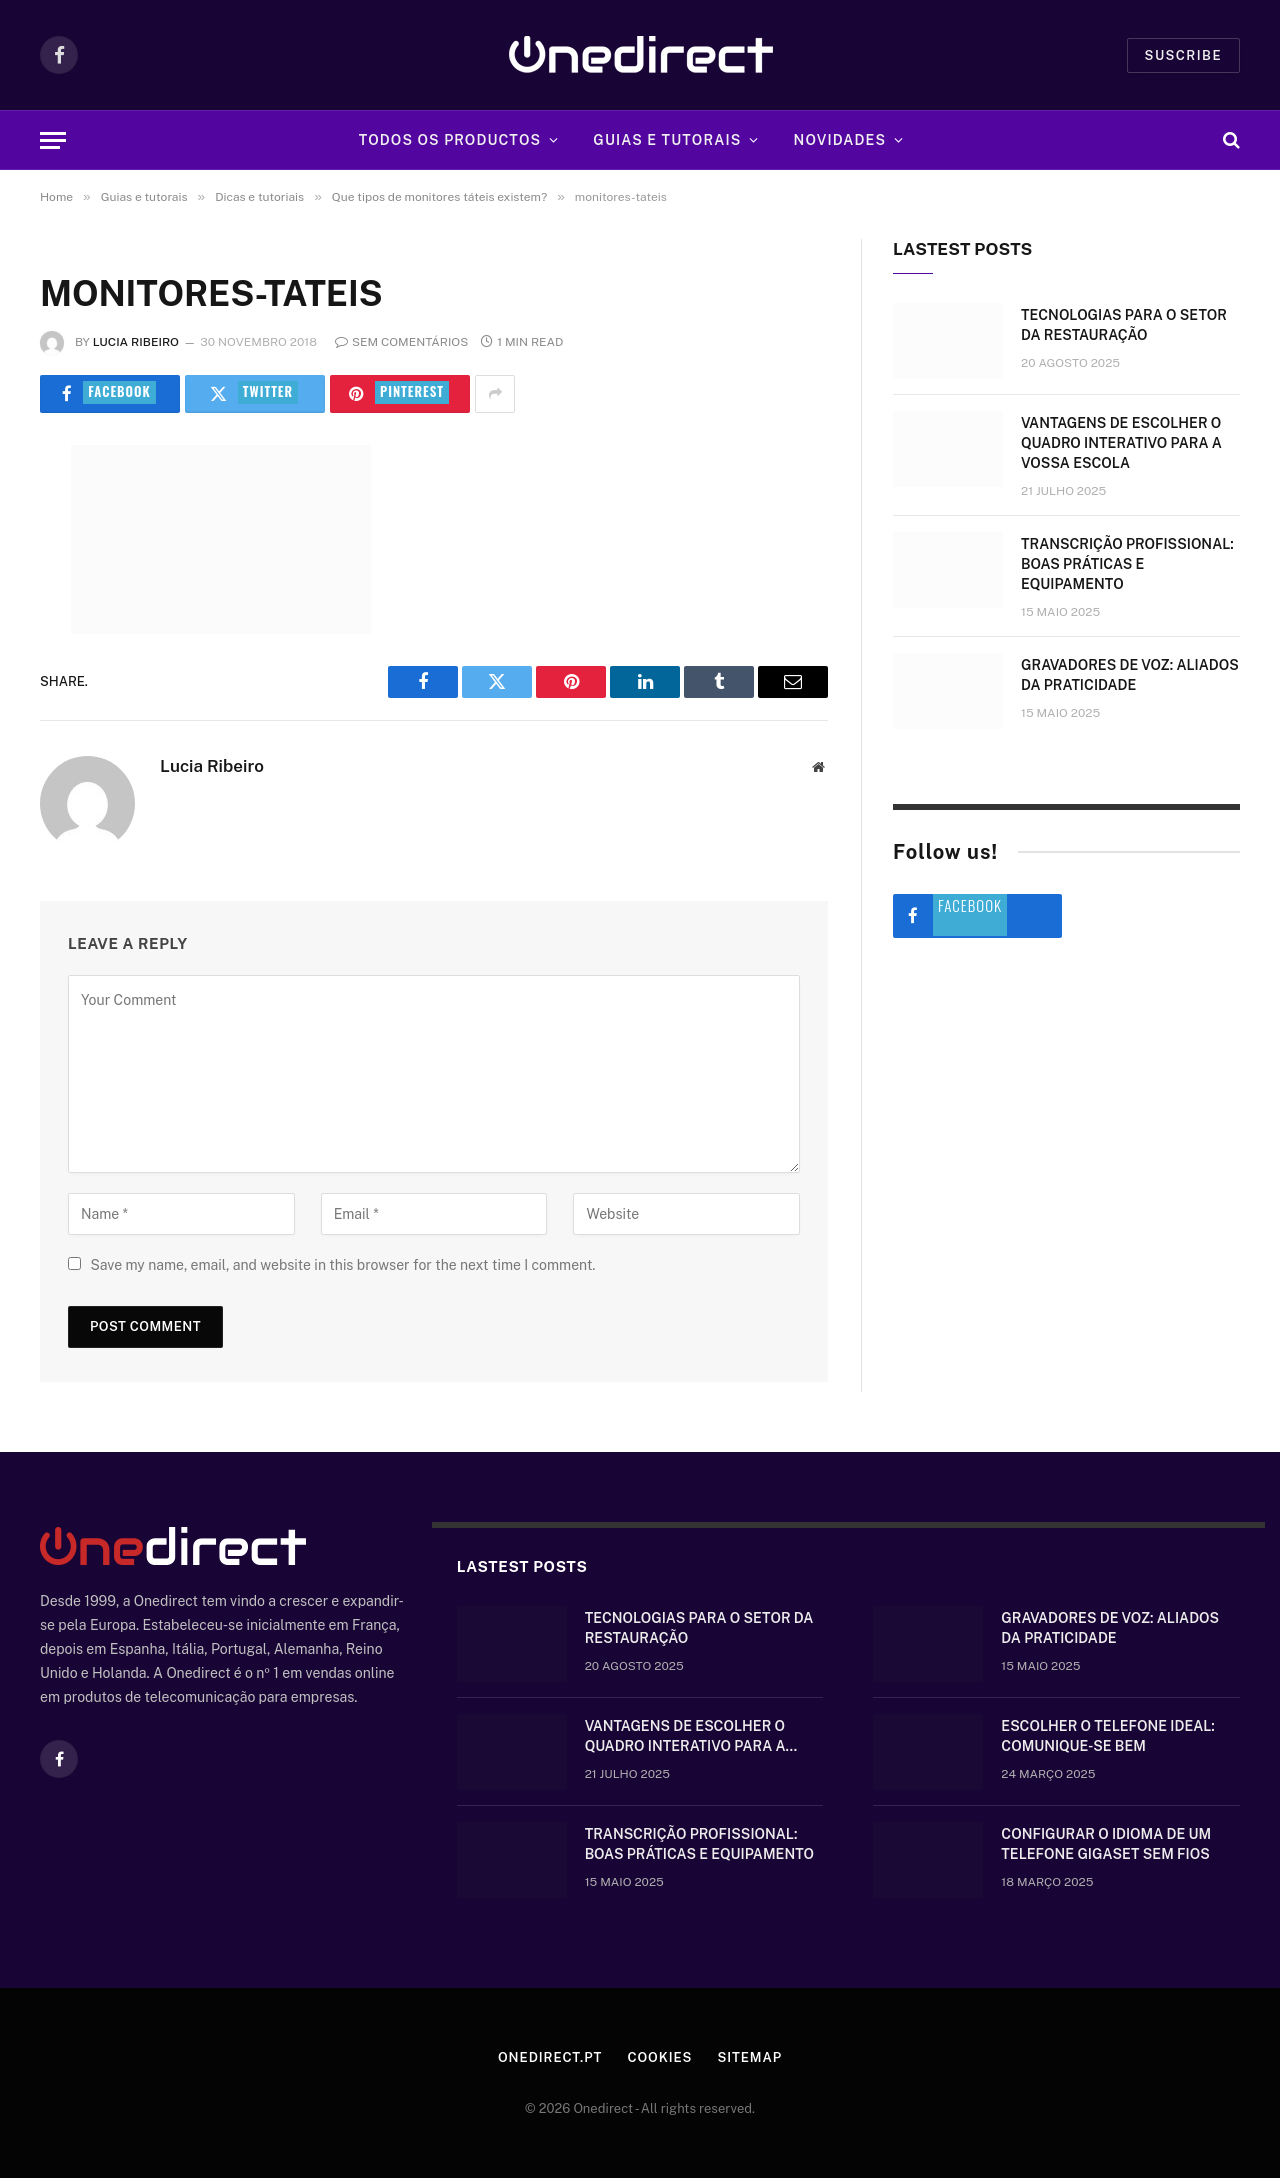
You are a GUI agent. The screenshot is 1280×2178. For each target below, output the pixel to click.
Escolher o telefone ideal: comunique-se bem (1107, 1736)
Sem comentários (401, 342)
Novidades (840, 140)
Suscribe (1183, 55)
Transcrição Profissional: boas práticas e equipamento (1127, 564)
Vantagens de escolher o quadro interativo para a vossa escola (1121, 443)
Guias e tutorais (667, 140)
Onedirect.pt (550, 2057)
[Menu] (53, 140)
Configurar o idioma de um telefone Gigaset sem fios (1106, 1844)
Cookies (659, 2057)
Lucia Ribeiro (136, 342)
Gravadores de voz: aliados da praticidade (1130, 675)
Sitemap (749, 2057)
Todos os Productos (450, 140)
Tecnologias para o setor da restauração (1124, 325)
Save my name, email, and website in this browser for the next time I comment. (342, 1265)
